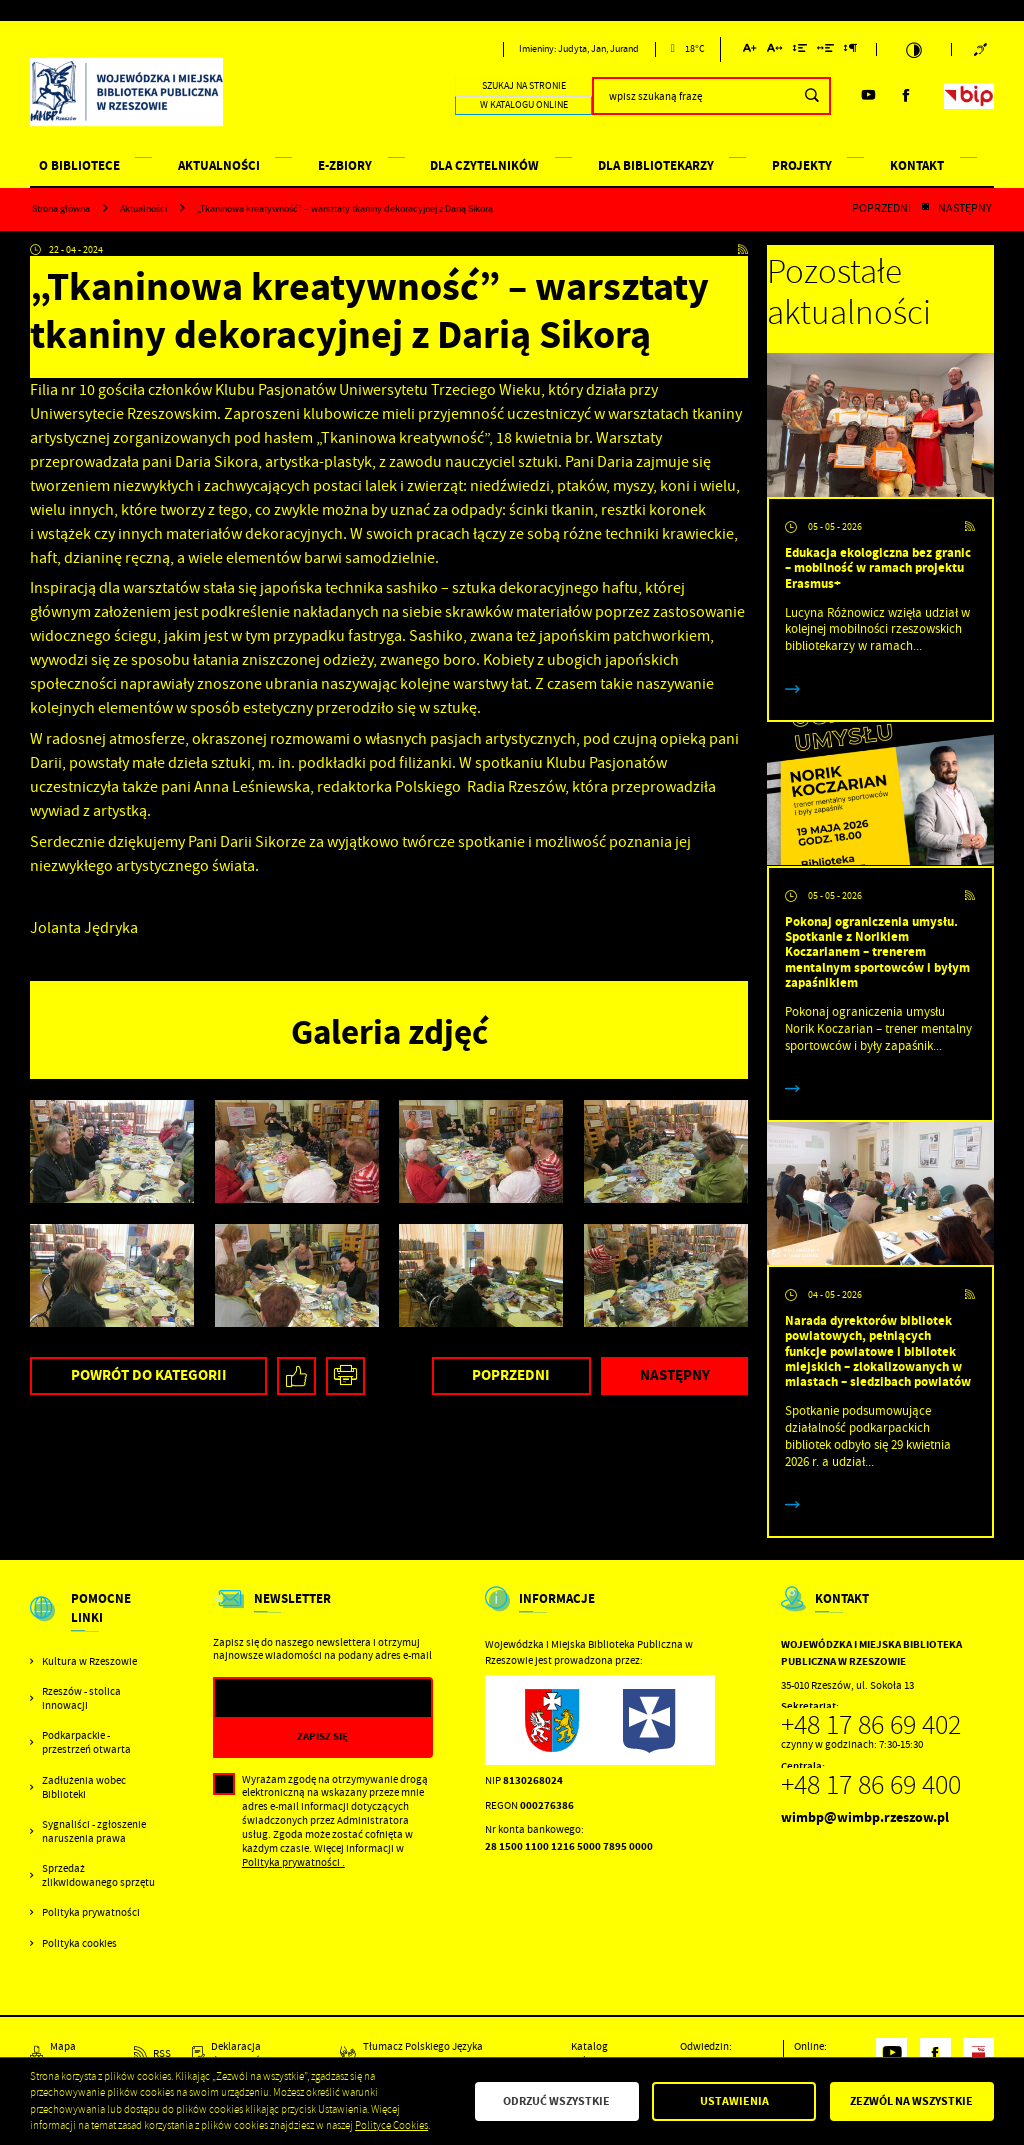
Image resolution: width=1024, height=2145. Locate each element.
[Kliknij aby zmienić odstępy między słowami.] (826, 51)
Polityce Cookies (391, 2125)
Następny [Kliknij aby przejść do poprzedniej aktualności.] (965, 209)
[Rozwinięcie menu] (95, 1622)
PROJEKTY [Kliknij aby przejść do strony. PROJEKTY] (802, 165)
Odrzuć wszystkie (556, 2101)
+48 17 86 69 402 (871, 1725)
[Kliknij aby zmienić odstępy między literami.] (775, 51)
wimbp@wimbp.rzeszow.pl (865, 1817)
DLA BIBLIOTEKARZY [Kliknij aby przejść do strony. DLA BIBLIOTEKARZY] (656, 165)
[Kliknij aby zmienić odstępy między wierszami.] (799, 51)
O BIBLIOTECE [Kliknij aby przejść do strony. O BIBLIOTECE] (79, 165)
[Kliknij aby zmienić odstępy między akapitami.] (851, 51)
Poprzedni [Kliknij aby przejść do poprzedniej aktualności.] (881, 209)
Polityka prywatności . (293, 1862)
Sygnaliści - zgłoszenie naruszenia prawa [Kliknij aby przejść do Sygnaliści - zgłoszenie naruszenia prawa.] (94, 1831)
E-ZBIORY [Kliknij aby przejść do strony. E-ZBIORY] (345, 165)
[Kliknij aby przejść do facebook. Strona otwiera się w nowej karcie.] (906, 95)
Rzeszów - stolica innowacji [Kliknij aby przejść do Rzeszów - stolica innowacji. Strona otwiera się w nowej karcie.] (81, 1698)
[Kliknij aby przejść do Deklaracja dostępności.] (256, 2054)
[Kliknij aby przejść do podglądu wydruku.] (345, 1376)
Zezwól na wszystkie (911, 2101)
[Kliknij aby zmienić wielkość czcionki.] (750, 51)
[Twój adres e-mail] (292, 1698)
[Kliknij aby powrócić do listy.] (925, 209)
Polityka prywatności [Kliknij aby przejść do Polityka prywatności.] (91, 1912)
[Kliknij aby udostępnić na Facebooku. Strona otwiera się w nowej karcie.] (296, 1376)
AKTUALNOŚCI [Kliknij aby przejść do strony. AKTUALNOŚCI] (219, 165)
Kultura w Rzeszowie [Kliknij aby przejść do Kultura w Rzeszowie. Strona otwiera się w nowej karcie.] (89, 1661)
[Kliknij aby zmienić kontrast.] (914, 50)
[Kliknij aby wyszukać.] (811, 96)
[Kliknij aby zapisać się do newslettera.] (323, 1736)
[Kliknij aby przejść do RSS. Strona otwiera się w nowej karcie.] (743, 251)
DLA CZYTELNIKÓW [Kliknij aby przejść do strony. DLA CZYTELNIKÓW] (484, 165)
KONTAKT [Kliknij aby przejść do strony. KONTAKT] (917, 165)
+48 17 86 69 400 (871, 1785)
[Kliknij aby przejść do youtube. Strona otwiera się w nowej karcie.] (868, 95)
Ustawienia (734, 2101)
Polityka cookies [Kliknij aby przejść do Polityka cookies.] (79, 1943)
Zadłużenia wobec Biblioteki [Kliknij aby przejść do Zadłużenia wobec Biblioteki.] (84, 1787)
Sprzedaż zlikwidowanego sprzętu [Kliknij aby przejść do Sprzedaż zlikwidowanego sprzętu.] (98, 1875)
